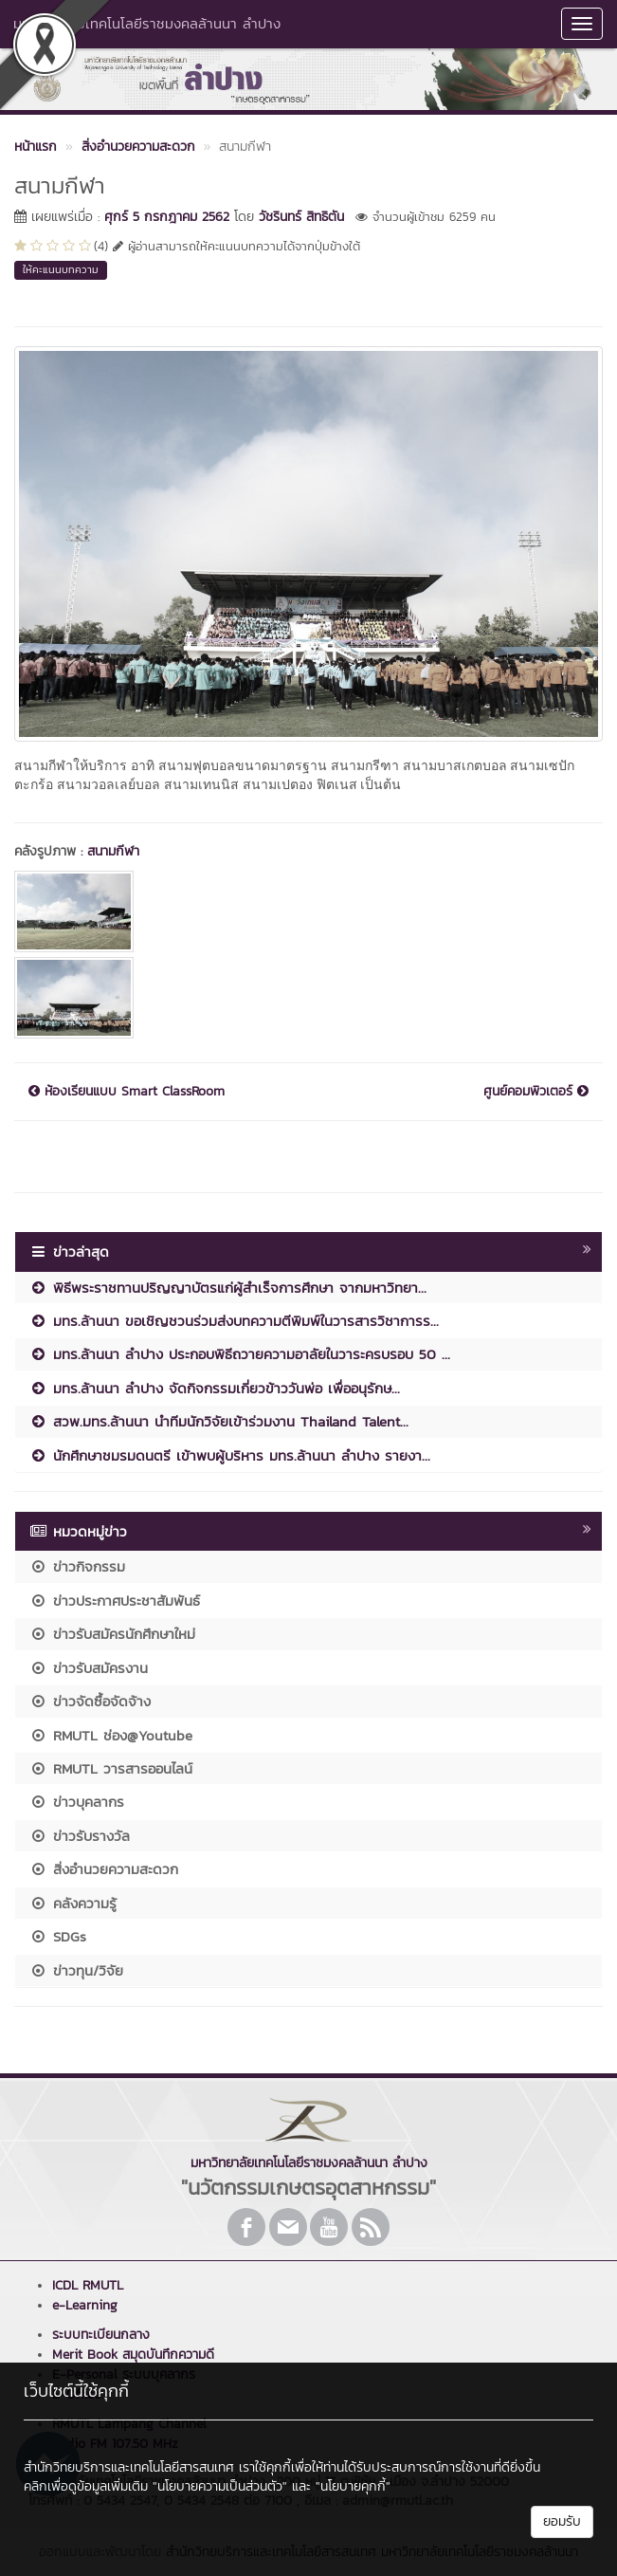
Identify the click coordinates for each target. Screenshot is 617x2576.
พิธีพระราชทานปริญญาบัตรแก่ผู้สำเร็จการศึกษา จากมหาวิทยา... (227, 1287)
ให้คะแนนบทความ (61, 269)
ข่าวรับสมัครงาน (88, 1668)
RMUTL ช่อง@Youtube (110, 1735)
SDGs (57, 1936)
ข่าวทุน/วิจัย (76, 1970)
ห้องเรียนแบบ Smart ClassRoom (126, 1091)
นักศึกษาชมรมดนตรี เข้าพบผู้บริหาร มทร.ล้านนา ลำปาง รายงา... (229, 1455)
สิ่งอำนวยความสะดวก (103, 1869)
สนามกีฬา (113, 851)
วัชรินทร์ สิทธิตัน (301, 217)
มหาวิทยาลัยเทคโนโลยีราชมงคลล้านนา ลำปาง (147, 23)
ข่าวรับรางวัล (79, 1836)
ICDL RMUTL (87, 2285)
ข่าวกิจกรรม (77, 1566)
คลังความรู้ (73, 1903)
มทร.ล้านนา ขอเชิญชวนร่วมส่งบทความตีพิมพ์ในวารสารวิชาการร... (234, 1321)
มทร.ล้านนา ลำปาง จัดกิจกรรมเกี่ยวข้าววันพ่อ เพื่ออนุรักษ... (214, 1388)
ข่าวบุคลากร (76, 1801)
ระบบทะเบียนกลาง (101, 2335)
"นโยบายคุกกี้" (353, 2486)
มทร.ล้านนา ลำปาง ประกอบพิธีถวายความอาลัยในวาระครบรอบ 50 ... (239, 1354)
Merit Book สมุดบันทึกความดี (133, 2354)
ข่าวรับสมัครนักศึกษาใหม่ (112, 1634)
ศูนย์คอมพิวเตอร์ (536, 1091)
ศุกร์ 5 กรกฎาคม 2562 (166, 217)
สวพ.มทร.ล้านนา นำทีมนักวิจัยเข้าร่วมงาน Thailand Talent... (218, 1421)
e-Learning (85, 2305)
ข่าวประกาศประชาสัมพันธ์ (114, 1600)
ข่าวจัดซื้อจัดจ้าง (90, 1701)
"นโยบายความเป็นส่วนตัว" (220, 2486)
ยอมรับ (562, 2521)
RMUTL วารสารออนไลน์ (110, 1768)
